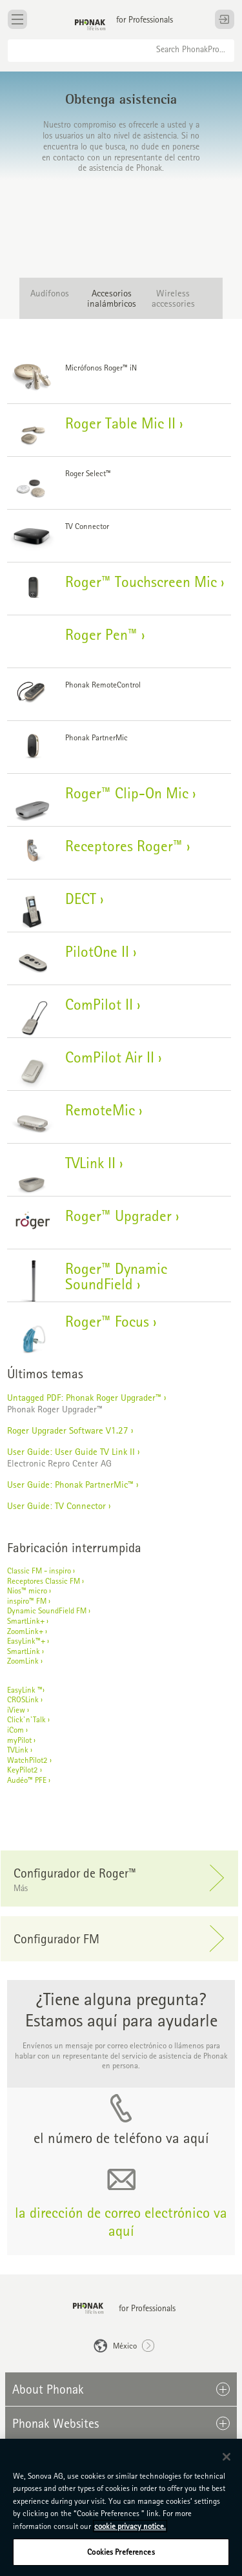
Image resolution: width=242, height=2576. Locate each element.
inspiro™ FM (26, 1601)
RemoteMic (100, 1110)
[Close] (226, 2457)
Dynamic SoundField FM (46, 1610)
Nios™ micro (27, 1590)
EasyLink (21, 1690)
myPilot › (21, 1740)
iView (16, 1710)
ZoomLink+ (25, 1631)
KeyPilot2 (22, 1769)
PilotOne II (97, 951)
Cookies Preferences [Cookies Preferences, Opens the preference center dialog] (120, 2552)
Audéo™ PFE (26, 1780)
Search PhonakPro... (190, 49)
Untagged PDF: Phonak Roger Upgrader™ (84, 1397)
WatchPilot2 (27, 1760)
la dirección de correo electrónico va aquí (121, 2221)
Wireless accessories (173, 298)
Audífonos (49, 292)
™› (41, 1690)
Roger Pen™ (101, 634)
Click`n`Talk (26, 1719)
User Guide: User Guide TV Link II (72, 1451)
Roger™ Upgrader (118, 1215)
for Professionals (144, 19)
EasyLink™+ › (28, 1641)
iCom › (17, 1730)
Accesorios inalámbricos (111, 298)
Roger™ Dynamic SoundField (116, 1276)
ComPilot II (99, 1004)
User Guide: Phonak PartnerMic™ (70, 1484)
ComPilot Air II (109, 1057)
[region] (121, 2507)
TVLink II (90, 1162)
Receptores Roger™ (124, 845)
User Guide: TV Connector (56, 1505)
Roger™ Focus (107, 1321)
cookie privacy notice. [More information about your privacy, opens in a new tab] (130, 2526)
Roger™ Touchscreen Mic (141, 581)
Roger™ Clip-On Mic (126, 792)
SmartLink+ (26, 1621)
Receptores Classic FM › (45, 1581)
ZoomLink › (25, 1661)
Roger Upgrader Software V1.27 (67, 1430)
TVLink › (19, 1749)
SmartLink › (25, 1651)
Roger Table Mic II (120, 423)
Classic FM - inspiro (39, 1570)
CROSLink (23, 1699)
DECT (80, 898)
